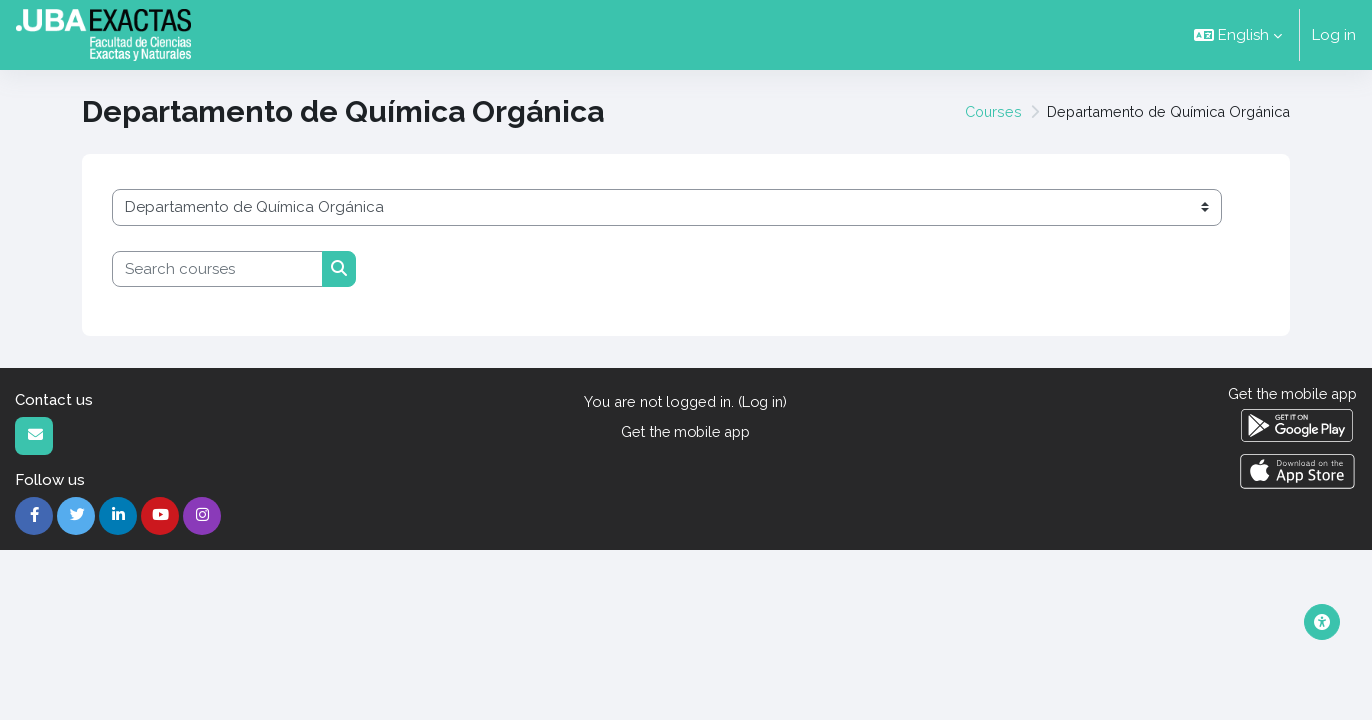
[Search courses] (217, 269)
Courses (977, 112)
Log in (1334, 35)
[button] (1238, 35)
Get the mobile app (686, 433)
